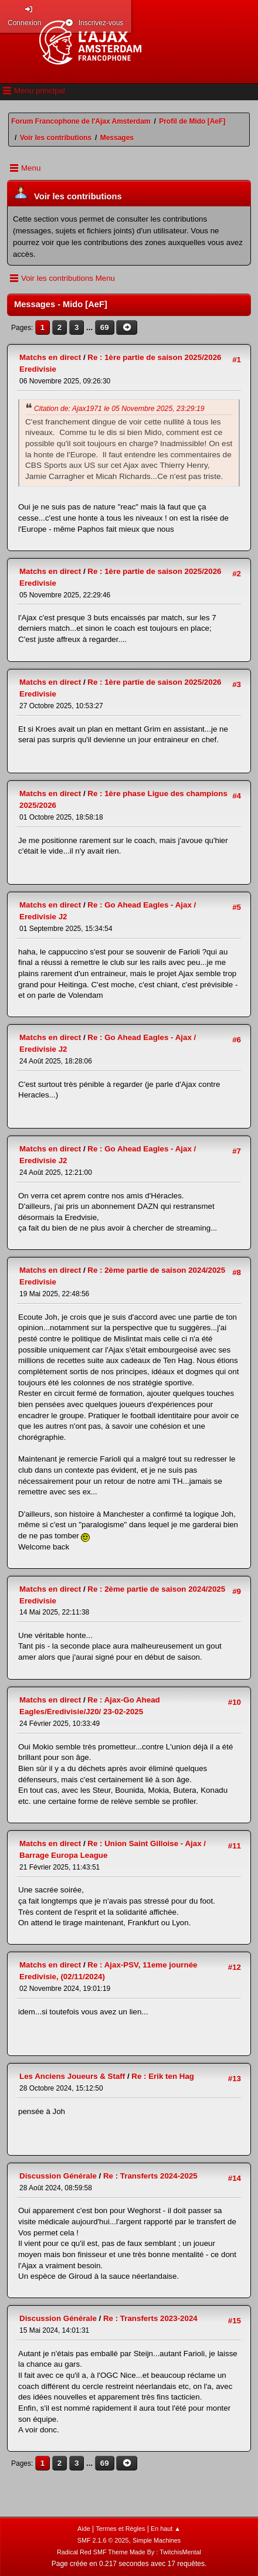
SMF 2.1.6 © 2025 (103, 2540)
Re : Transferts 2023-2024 (150, 2318)
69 (104, 327)
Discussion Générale (58, 2175)
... (90, 327)
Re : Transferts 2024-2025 (150, 2175)
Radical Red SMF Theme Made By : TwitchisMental (129, 2551)
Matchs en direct (50, 357)
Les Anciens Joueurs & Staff (72, 2076)
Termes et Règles (120, 2528)
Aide (83, 2528)
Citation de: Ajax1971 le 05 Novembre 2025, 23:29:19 (119, 409)
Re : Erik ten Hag (162, 2076)
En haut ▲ (166, 2528)
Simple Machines (157, 2540)
